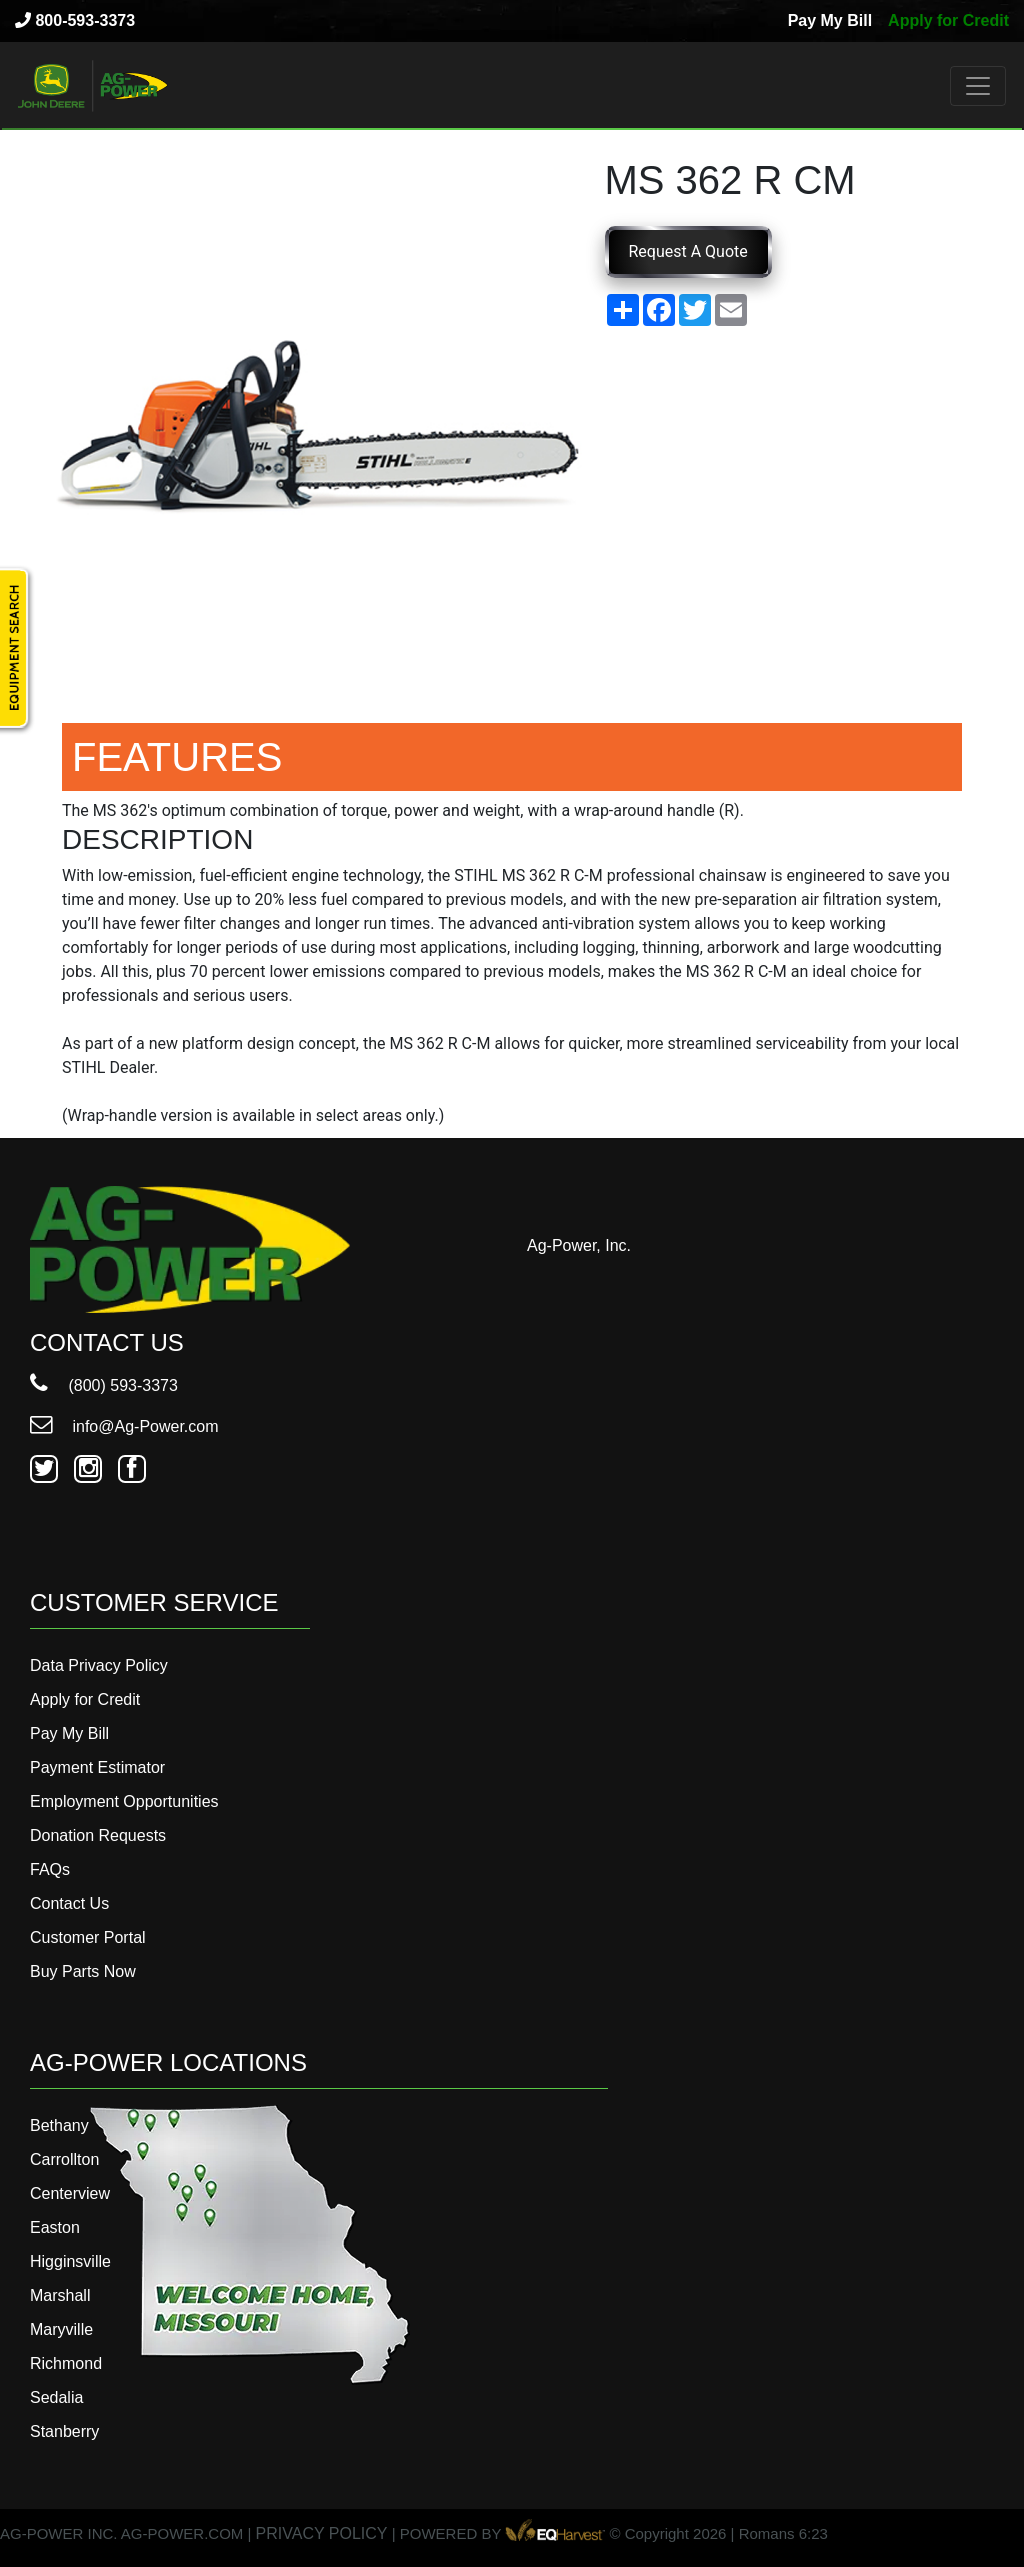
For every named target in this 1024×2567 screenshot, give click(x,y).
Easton (55, 2227)
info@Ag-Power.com (124, 1426)
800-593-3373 (75, 20)
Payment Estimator (97, 1767)
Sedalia (56, 2397)
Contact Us (69, 1903)
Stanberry (64, 2431)
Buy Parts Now (83, 1971)
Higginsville (70, 2261)
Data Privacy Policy (99, 1665)
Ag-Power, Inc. (579, 1245)
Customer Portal (88, 1937)
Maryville (61, 2329)
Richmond (66, 2363)
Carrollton (64, 2159)
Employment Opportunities (124, 1801)
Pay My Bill (830, 20)
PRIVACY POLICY (322, 2533)
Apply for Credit (948, 20)
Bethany (59, 2125)
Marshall (60, 2295)
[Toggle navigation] (978, 86)
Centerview (70, 2193)
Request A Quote (688, 251)
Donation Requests (98, 1835)
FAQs (50, 1869)
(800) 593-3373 (104, 1385)
